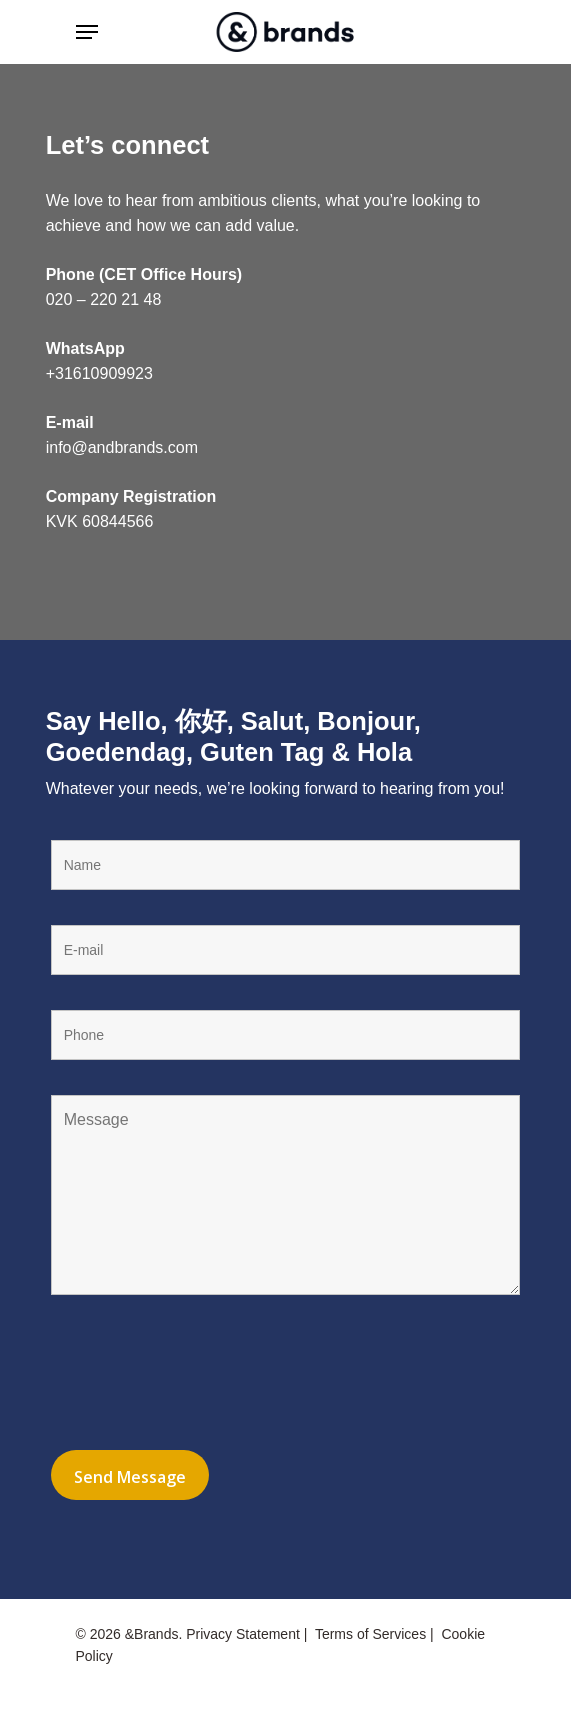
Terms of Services (370, 1634)
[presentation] (203, 1376)
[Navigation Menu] (87, 32)
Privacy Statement (243, 1634)
